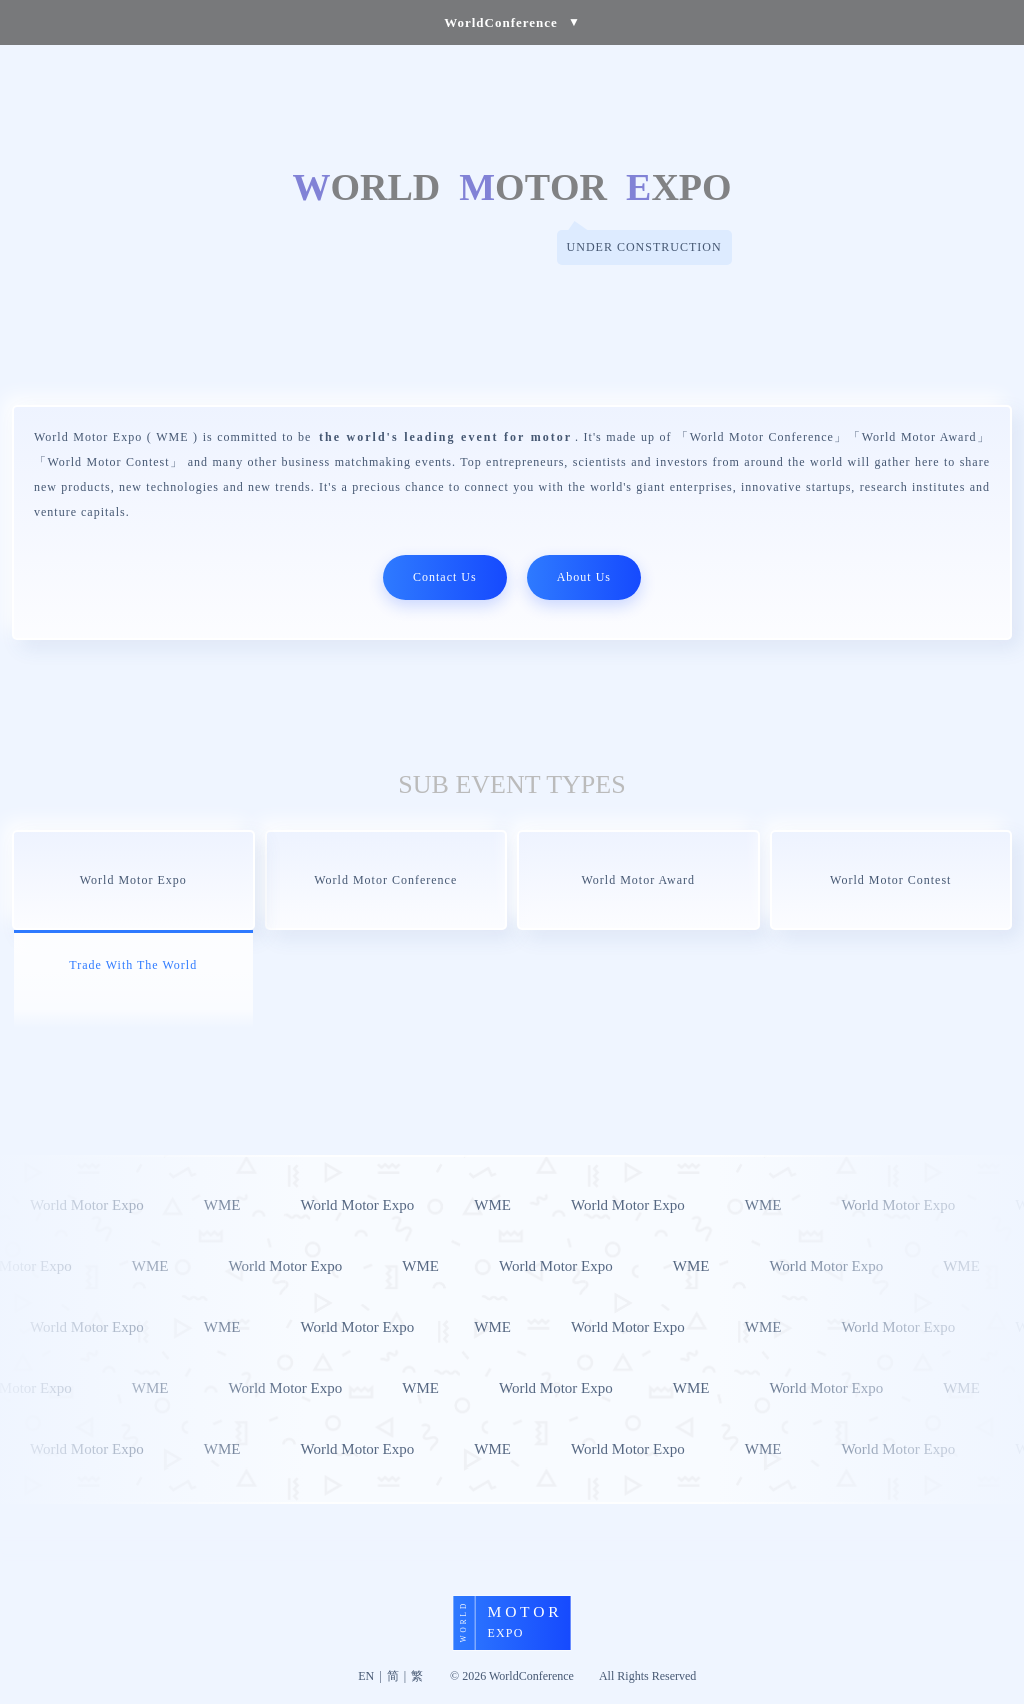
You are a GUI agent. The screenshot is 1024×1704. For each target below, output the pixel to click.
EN (366, 1676)
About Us (584, 577)
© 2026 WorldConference (512, 1676)
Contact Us (445, 577)
